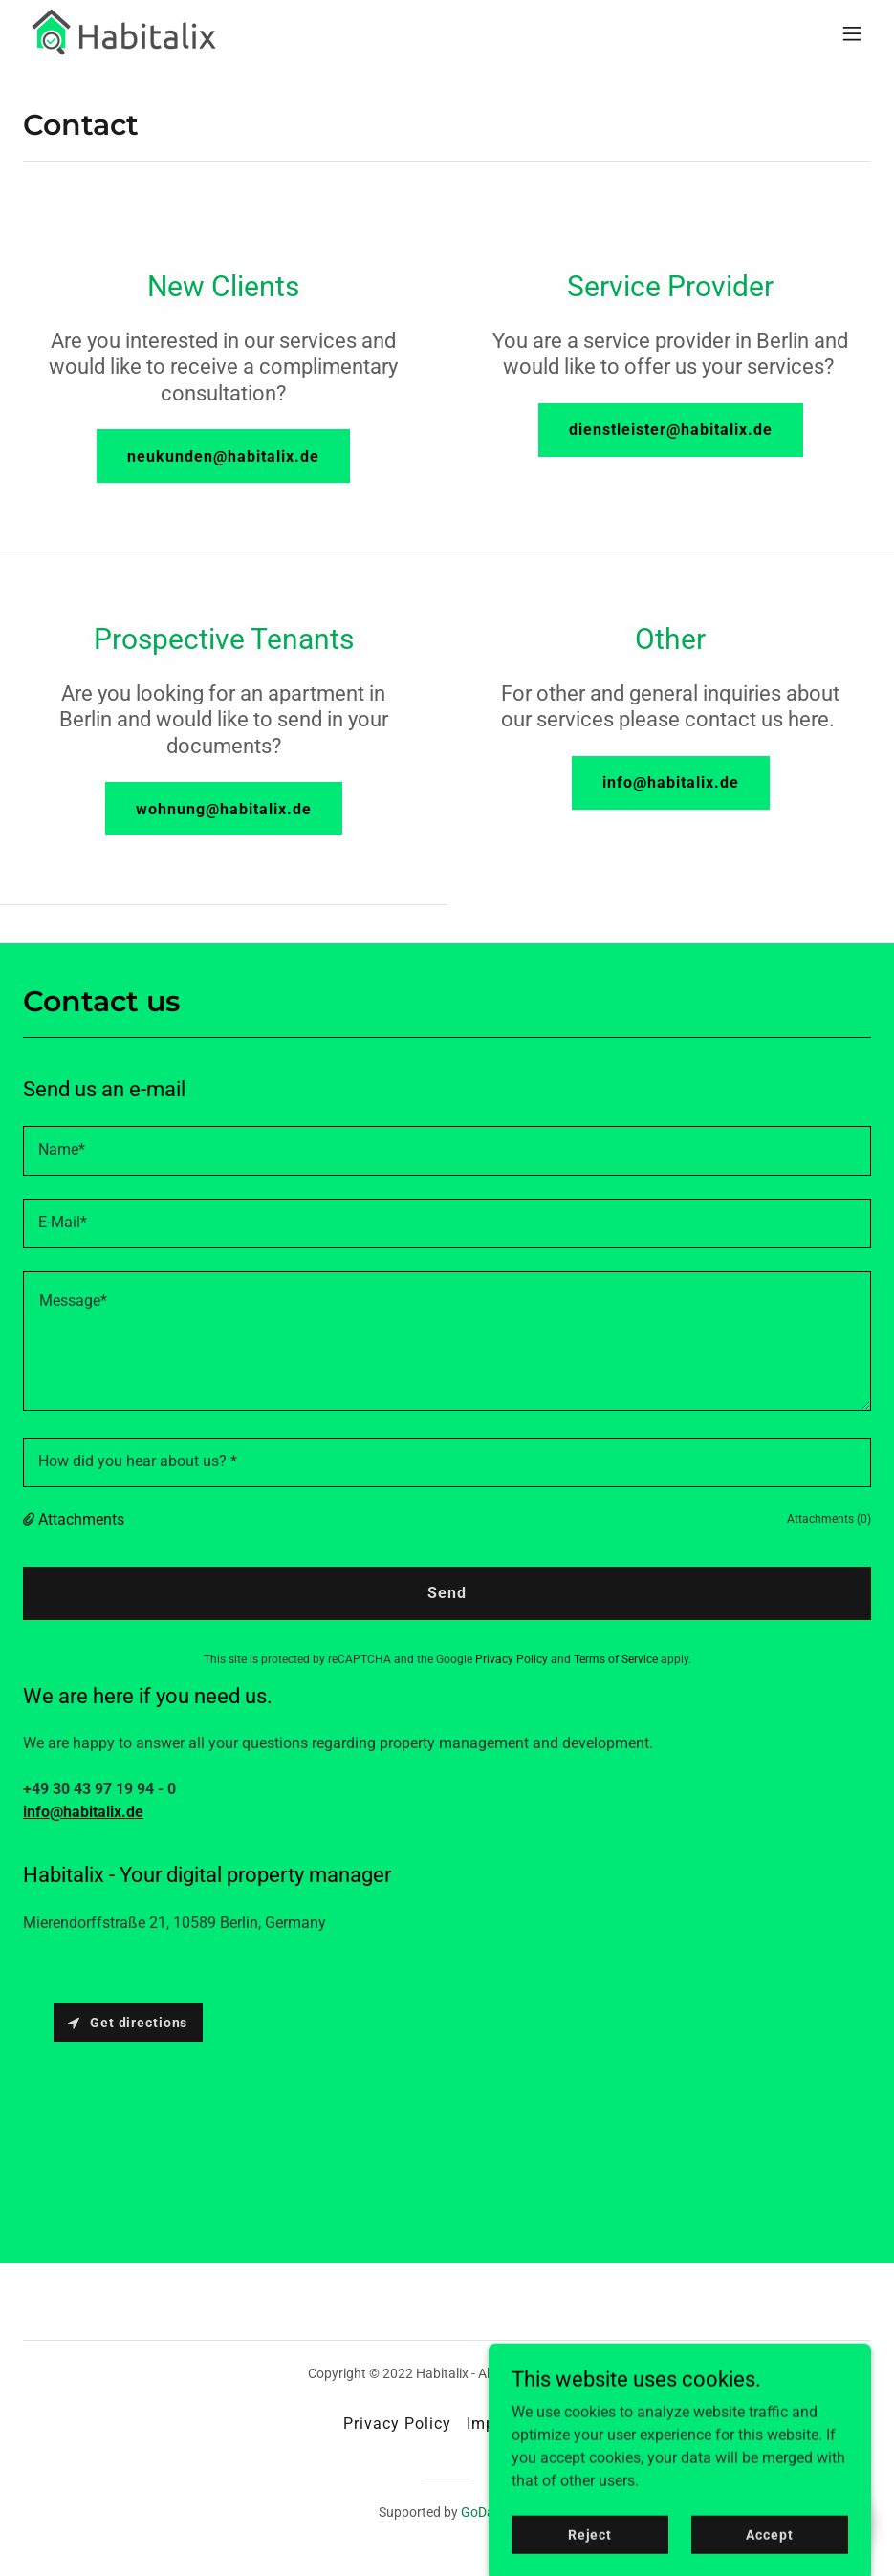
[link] (127, 33)
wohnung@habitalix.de (224, 809)
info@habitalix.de (670, 782)
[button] (852, 33)
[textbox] (447, 1151)
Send (447, 1593)
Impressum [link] (509, 2423)
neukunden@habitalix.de (223, 456)
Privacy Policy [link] (511, 1659)
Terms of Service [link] (616, 1659)
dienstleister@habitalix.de (671, 430)
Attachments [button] (81, 1519)
